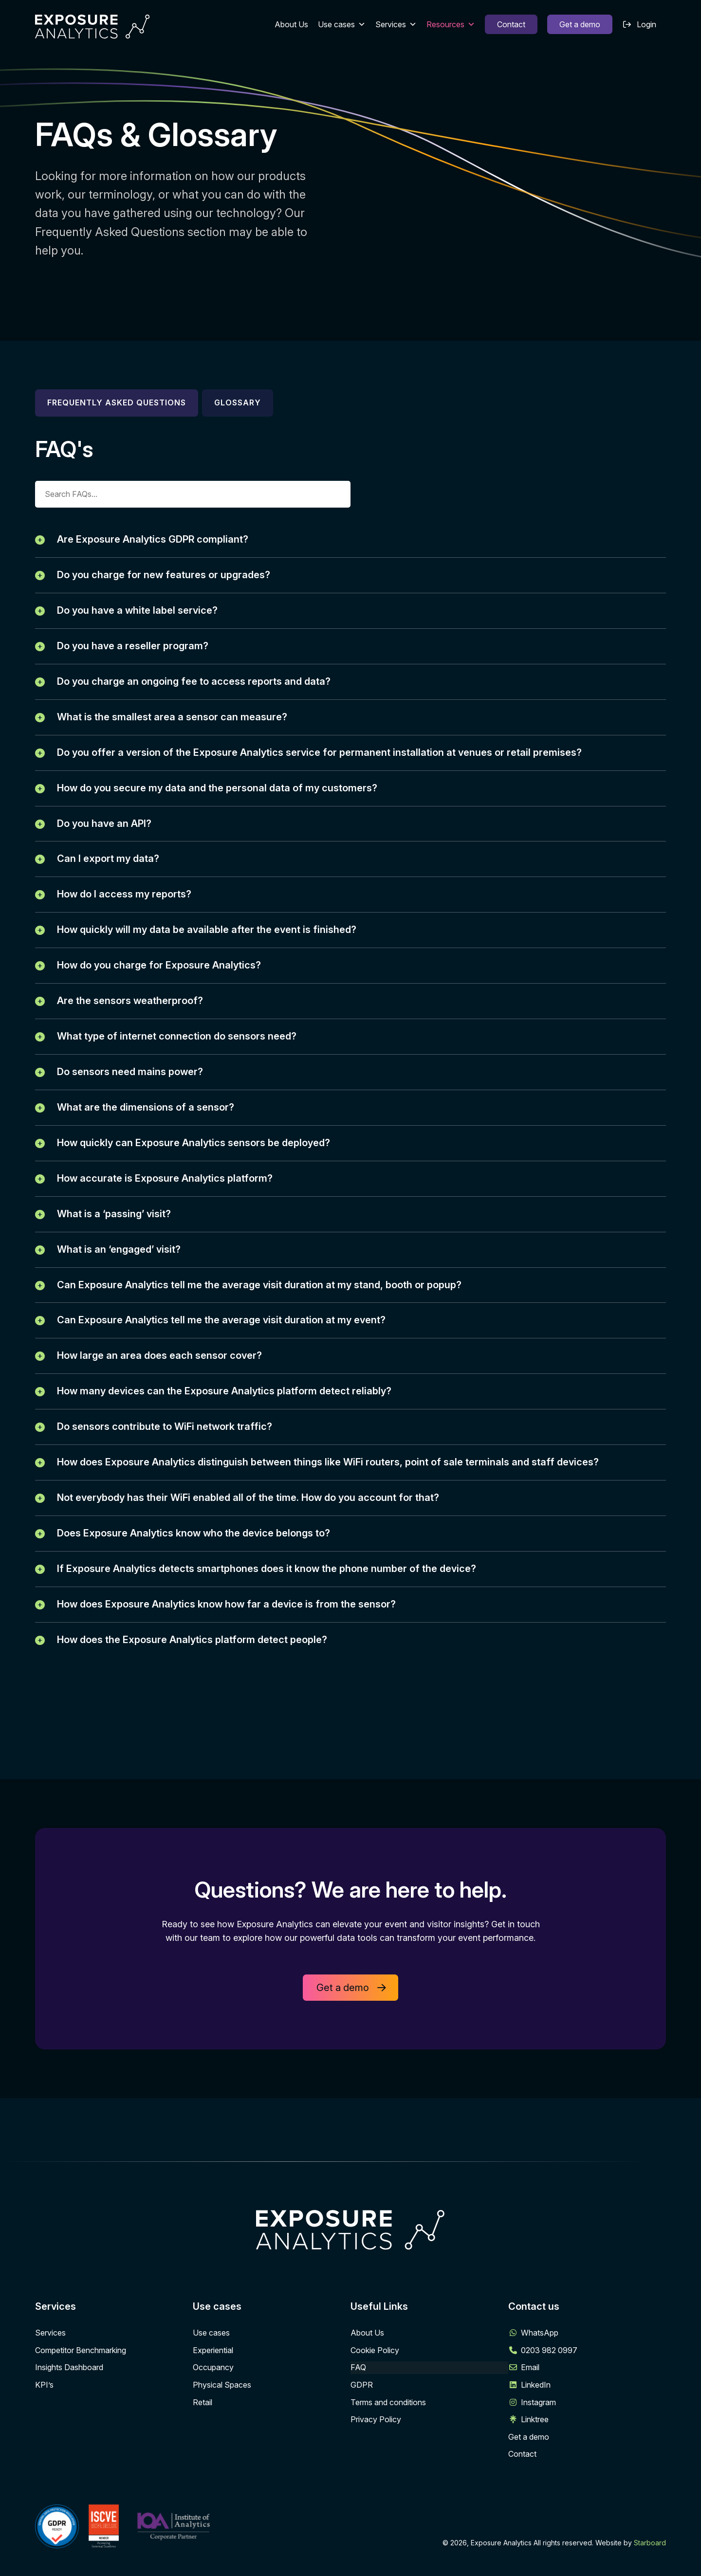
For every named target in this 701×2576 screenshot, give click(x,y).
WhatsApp (539, 2373)
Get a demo (579, 24)
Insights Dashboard (69, 2408)
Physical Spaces (222, 2425)
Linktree (535, 2460)
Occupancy (213, 2408)
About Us (291, 24)
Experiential (213, 2391)
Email (530, 2408)
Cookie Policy (374, 2391)
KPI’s (44, 2425)
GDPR (361, 2425)
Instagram (538, 2443)
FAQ (358, 2408)
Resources (450, 24)
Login (646, 24)
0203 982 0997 (549, 2391)
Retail (202, 2443)
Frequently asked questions (116, 402)
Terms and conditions (388, 2443)
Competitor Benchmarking (80, 2391)
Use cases (342, 24)
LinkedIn (536, 2425)
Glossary (237, 402)
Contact (511, 24)
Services (396, 24)
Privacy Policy (375, 2460)
